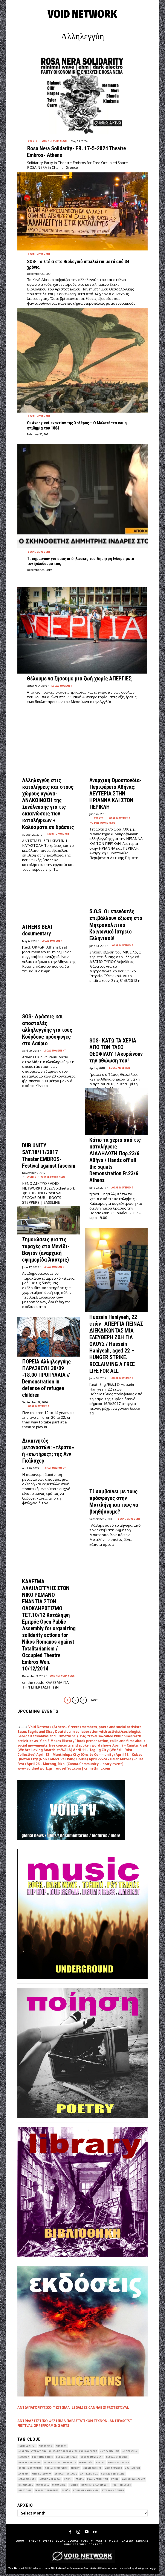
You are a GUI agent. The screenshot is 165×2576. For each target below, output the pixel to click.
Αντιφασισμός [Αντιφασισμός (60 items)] (89, 2476)
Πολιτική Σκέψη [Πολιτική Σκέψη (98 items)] (121, 2487)
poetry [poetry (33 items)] (100, 2464)
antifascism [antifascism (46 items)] (130, 2453)
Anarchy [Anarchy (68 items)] (61, 2448)
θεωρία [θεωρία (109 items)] (66, 2492)
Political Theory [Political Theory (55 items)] (118, 2464)
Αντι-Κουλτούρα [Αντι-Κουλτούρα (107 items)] (41, 2476)
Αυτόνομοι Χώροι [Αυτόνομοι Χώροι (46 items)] (50, 2481)
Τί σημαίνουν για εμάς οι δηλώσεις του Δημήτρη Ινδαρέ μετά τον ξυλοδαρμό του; (80, 563)
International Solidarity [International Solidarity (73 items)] (60, 2464)
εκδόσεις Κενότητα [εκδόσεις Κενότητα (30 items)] (46, 2492)
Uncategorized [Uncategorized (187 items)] (92, 2470)
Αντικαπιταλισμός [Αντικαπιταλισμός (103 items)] (66, 2476)
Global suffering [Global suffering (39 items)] (29, 2464)
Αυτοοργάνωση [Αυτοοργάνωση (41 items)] (27, 2481)
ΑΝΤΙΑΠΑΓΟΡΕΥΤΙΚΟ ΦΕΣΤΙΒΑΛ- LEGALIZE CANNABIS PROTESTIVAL (73, 2409)
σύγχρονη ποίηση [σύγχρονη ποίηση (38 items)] (113, 2492)
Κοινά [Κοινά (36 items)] (115, 2481)
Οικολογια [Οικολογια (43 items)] (42, 2487)
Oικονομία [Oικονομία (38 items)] (86, 2464)
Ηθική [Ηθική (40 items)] (68, 2481)
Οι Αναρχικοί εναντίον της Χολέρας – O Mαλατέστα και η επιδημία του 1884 (77, 427)
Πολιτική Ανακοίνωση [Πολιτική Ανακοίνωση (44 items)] (94, 2487)
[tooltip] (70, 2533)
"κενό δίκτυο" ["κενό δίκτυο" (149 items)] (27, 2448)
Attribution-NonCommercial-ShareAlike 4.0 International (84, 2569)
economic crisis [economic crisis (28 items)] (42, 2459)
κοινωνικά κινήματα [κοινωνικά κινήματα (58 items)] (86, 2492)
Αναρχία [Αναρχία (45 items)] (23, 2476)
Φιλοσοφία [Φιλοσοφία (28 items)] (25, 2492)
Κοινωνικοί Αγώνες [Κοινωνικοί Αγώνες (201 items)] (133, 2481)
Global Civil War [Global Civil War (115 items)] (66, 2459)
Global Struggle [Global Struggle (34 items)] (117, 2459)
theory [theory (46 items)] (75, 2470)
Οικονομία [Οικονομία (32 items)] (59, 2487)
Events (33, 141)
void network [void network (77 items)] (113, 2470)
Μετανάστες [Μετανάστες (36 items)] (25, 2487)
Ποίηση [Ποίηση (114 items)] (73, 2487)
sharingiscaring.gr (145, 2569)
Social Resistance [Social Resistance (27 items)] (56, 2470)
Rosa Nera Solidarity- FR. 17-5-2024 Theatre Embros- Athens (76, 152)
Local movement (40, 255)
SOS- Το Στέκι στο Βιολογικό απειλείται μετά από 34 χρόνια (78, 265)
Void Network (16, 2569)
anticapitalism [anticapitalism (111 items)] (109, 2453)
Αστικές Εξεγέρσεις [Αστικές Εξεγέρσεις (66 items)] (113, 2476)
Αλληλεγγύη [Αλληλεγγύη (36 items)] (132, 2470)
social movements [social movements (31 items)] (30, 2470)
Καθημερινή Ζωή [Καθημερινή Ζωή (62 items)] (97, 2481)
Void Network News (56, 141)
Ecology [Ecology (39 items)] (23, 2459)
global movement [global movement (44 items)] (92, 2459)
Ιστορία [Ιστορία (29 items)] (79, 2481)
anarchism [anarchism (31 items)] (46, 2448)
